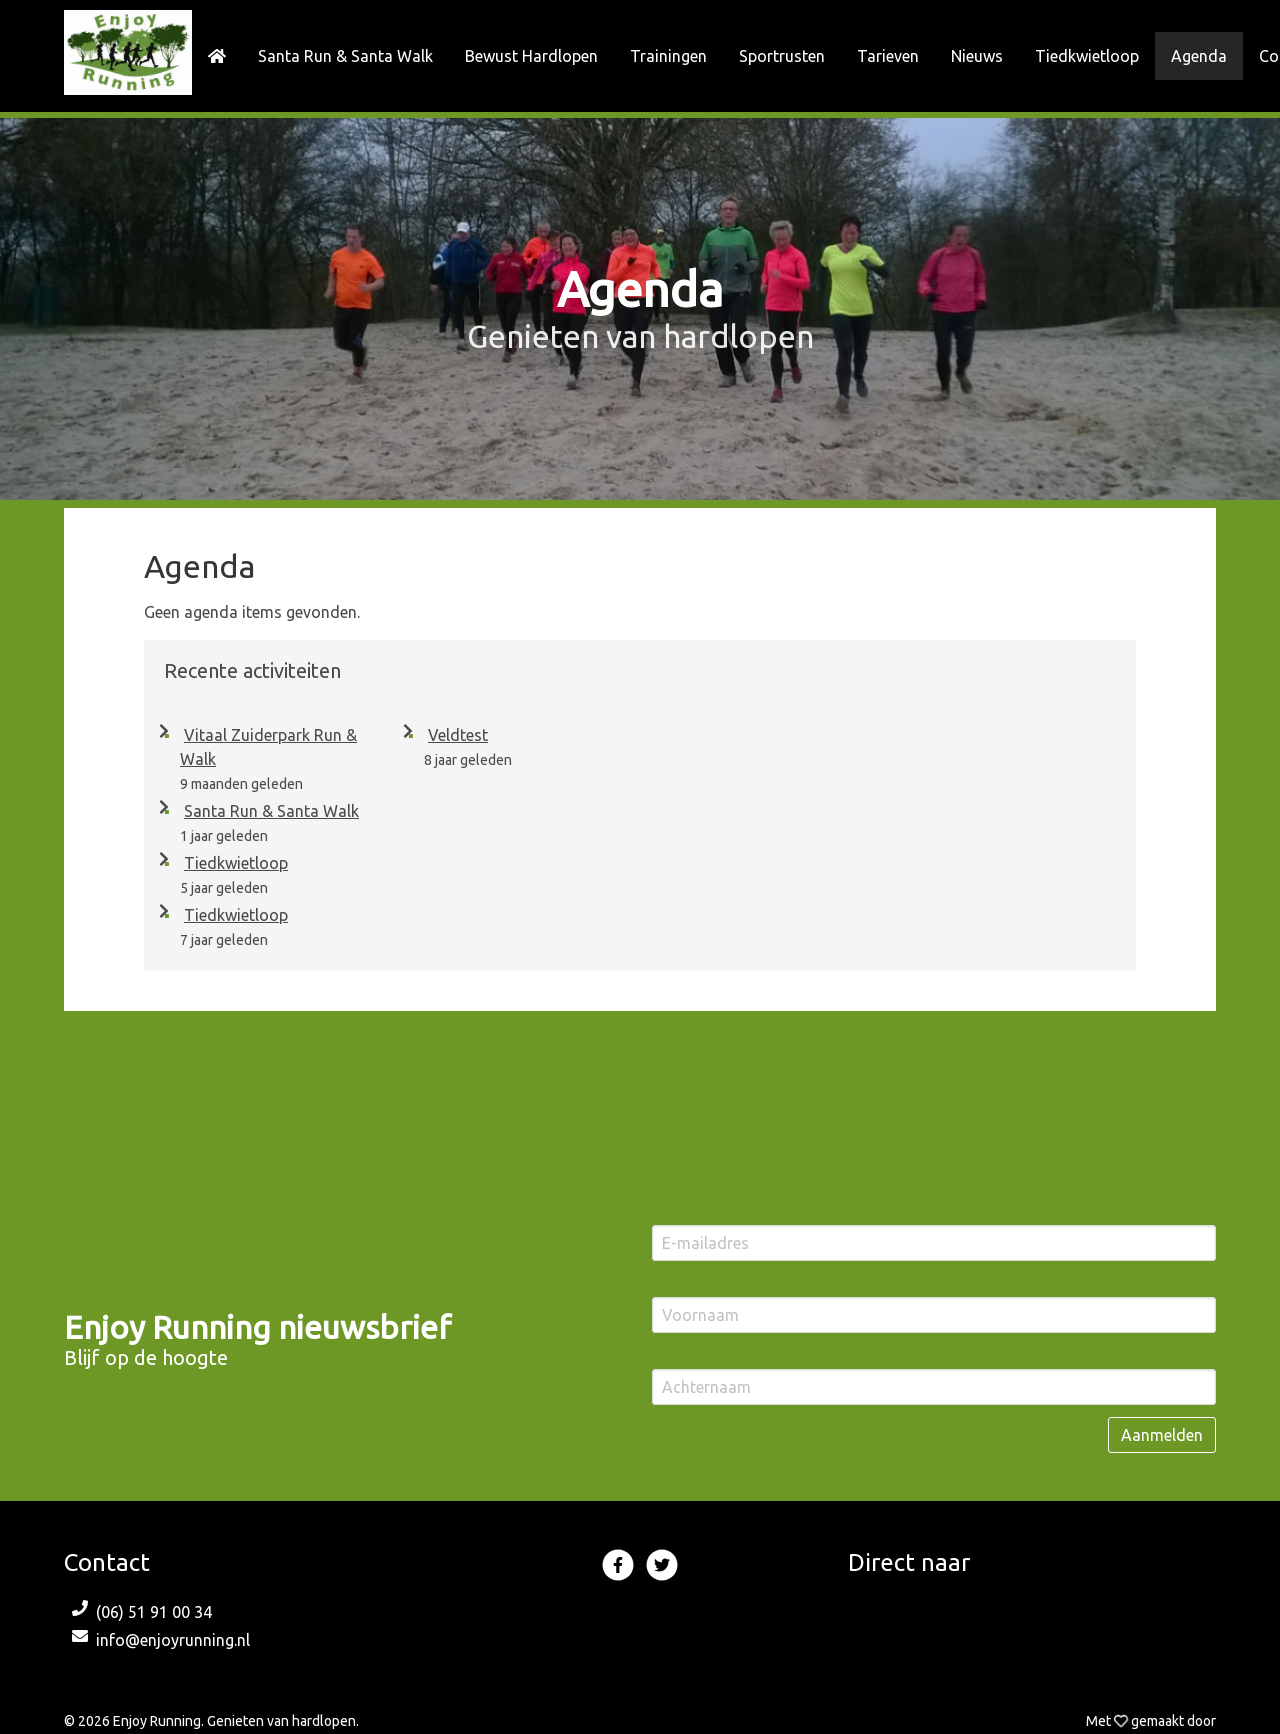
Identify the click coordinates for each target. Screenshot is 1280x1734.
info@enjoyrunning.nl (173, 1640)
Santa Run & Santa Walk (267, 811)
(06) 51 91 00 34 (154, 1612)
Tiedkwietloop (232, 863)
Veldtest (454, 735)
